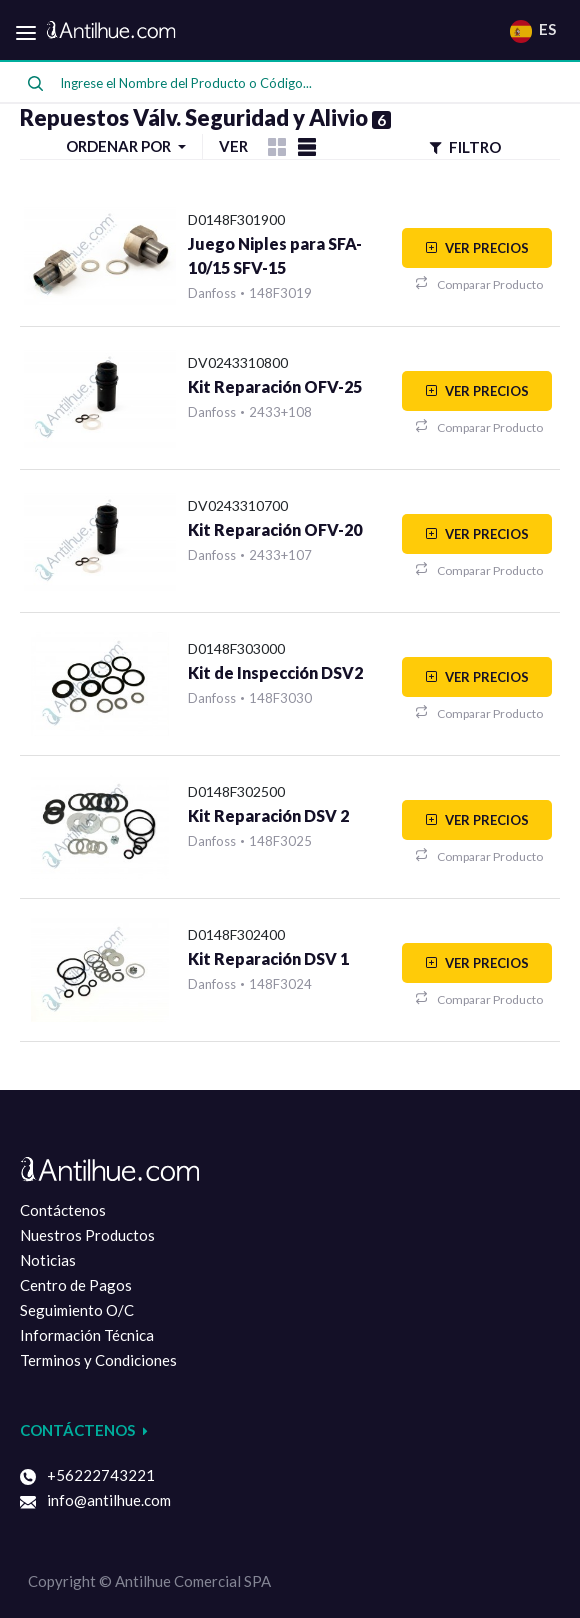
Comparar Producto (477, 283)
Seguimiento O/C (77, 1310)
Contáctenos (63, 1210)
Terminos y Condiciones (98, 1360)
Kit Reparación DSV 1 (268, 958)
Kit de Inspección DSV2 (275, 672)
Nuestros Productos (87, 1235)
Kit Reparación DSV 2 (268, 815)
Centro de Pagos (76, 1285)
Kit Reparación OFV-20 (275, 529)
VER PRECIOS (477, 248)
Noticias (48, 1260)
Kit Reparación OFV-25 (275, 386)
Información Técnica (87, 1335)
